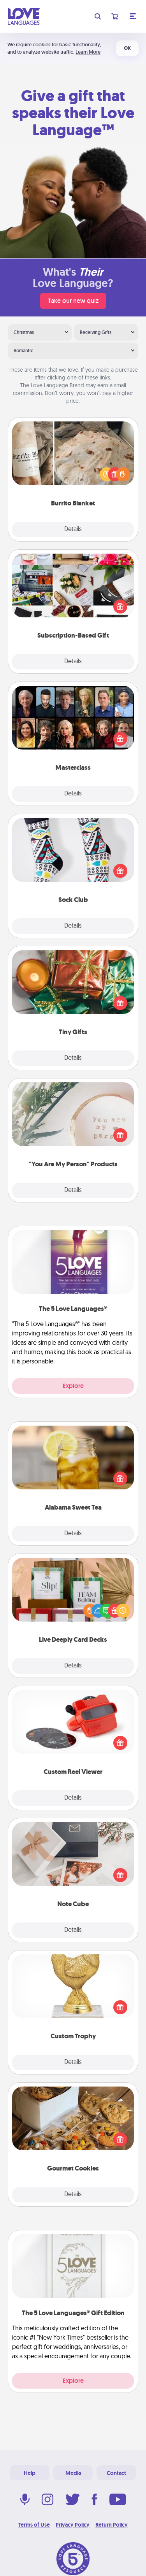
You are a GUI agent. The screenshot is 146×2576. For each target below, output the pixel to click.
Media (73, 2472)
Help (29, 2472)
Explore (73, 1386)
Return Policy (111, 2524)
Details (73, 529)
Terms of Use (34, 2524)
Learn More (88, 52)
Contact (116, 2472)
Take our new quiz (73, 301)
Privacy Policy (73, 2524)
